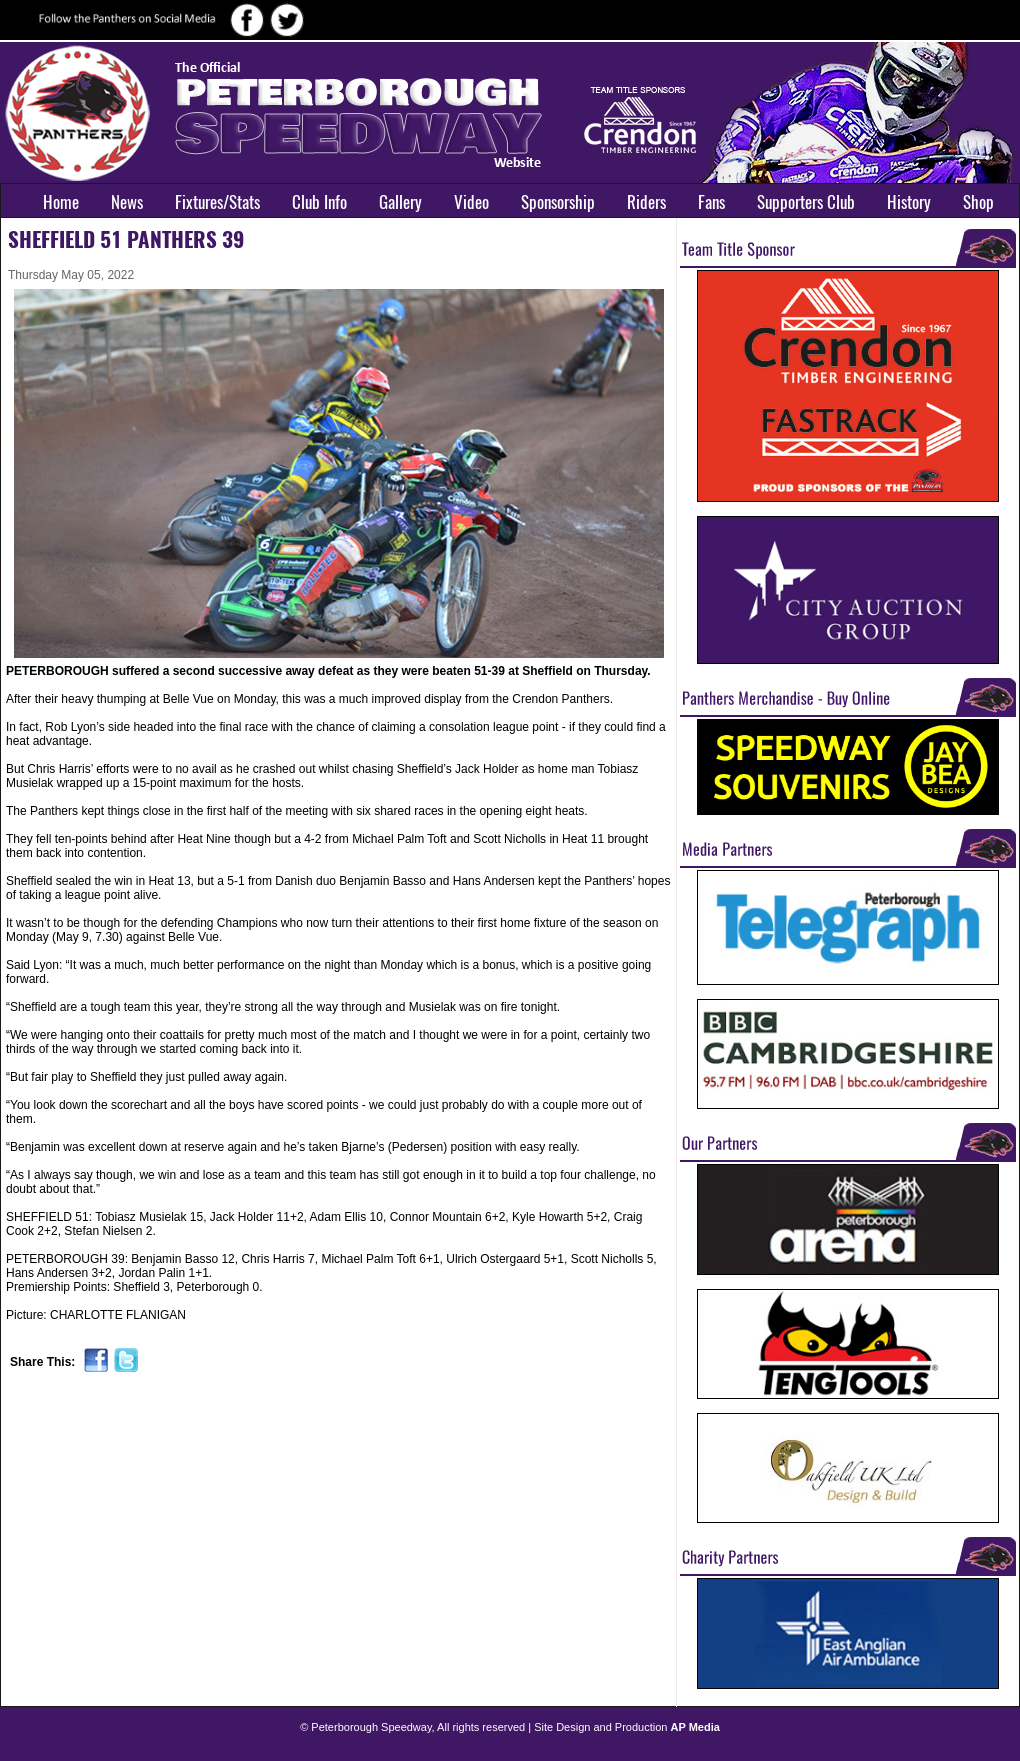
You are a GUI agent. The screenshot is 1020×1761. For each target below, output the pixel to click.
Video (471, 202)
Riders (646, 202)
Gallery (400, 202)
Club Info (319, 202)
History (909, 202)
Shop (978, 202)
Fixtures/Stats (217, 202)
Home (61, 202)
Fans (711, 202)
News (127, 202)
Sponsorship (558, 202)
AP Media (695, 1727)
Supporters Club (806, 202)
